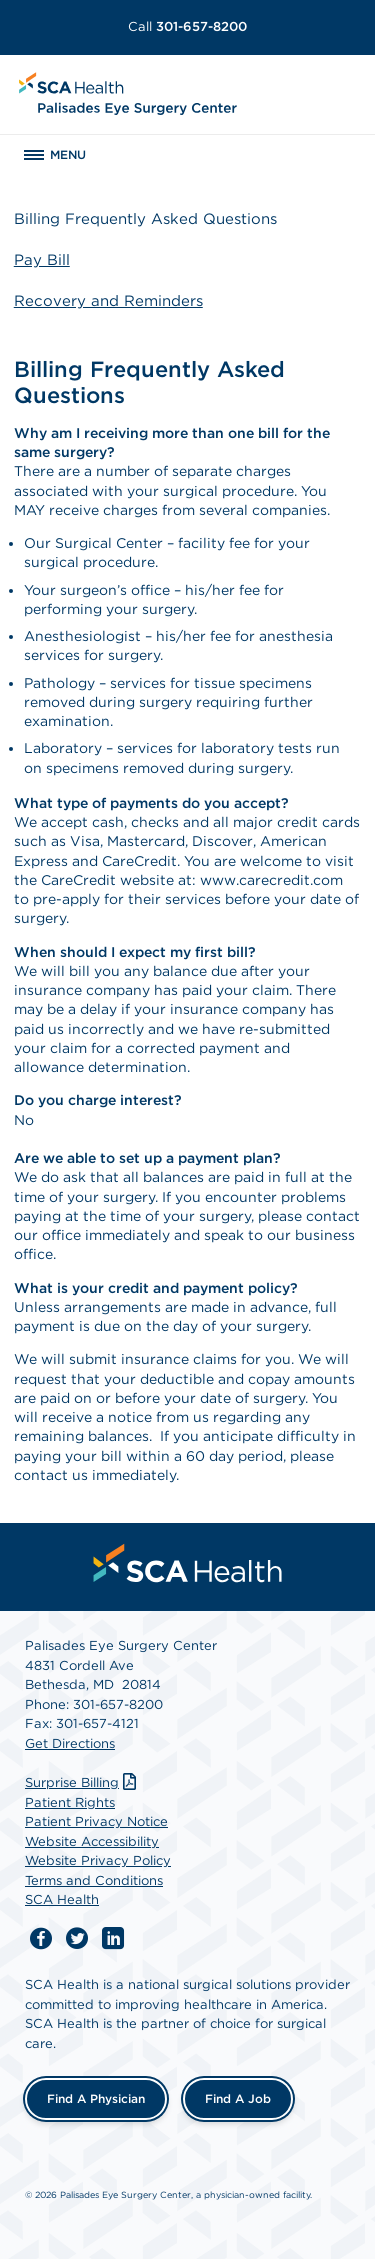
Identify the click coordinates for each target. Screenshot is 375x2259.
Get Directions (70, 1743)
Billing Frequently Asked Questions (145, 219)
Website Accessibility (92, 1841)
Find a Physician (96, 2098)
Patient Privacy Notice (96, 1821)
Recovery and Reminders (108, 301)
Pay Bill (42, 260)
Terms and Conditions (94, 1880)
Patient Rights (70, 1802)
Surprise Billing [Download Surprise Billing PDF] (83, 1782)
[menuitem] (188, 1563)
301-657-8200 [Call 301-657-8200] (187, 26)
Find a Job (238, 2098)
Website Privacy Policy (98, 1860)
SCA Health (62, 1899)
